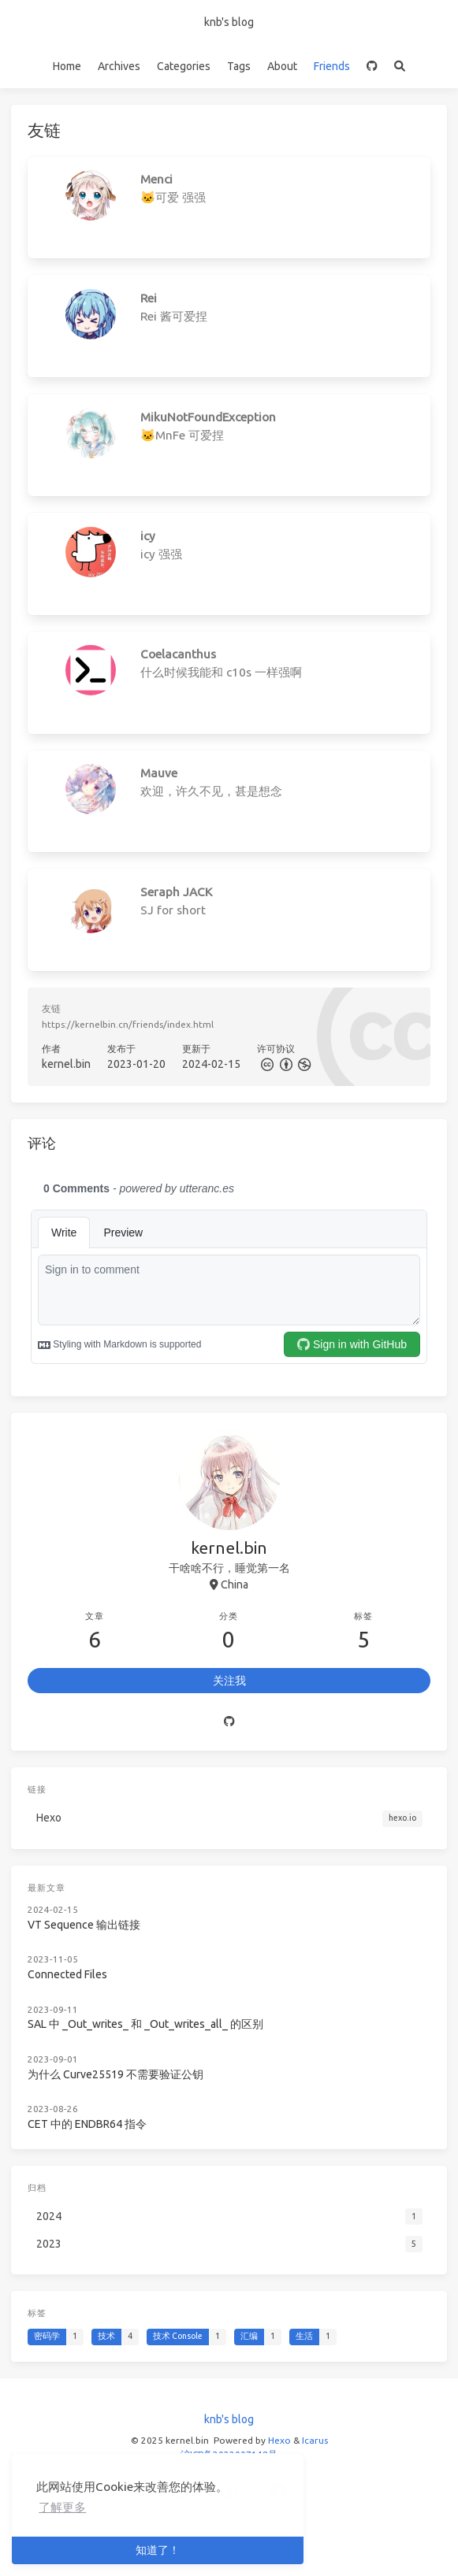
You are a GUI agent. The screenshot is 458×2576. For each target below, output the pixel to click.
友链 (51, 1008)
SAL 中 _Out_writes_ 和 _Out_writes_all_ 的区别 (145, 2024)
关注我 (229, 1680)
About (282, 66)
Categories (183, 66)
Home (67, 66)
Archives (119, 66)
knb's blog (229, 22)
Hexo (279, 2440)
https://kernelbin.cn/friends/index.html (128, 1024)
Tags (239, 66)
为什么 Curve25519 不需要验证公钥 (115, 2074)
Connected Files (67, 1974)
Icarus (315, 2440)
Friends (332, 66)
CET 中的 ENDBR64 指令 (87, 2124)
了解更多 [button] (62, 2507)
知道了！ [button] (158, 2550)
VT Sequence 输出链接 (84, 1924)
